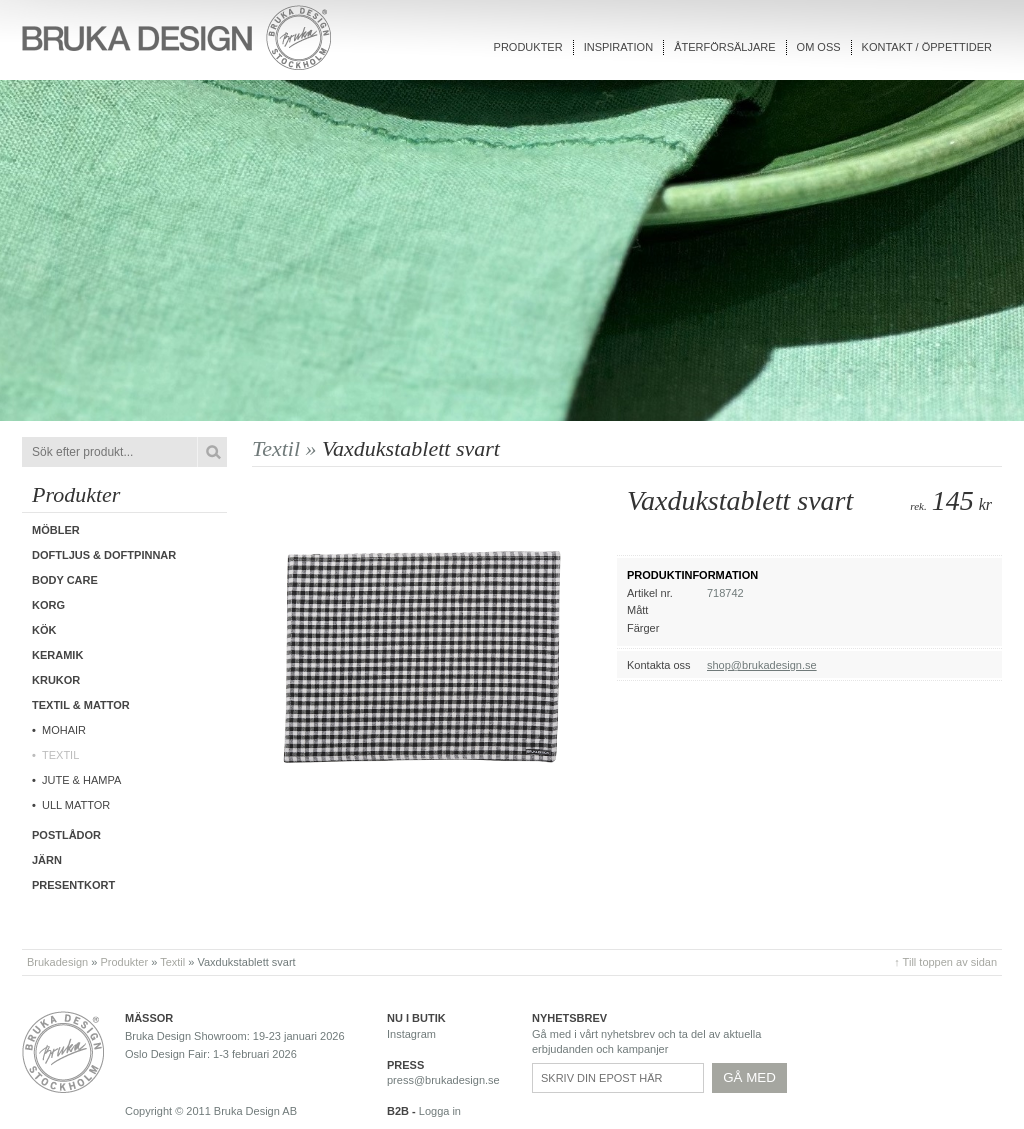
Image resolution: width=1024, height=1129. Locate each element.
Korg (48, 605)
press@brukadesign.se (443, 1080)
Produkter (528, 47)
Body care (65, 580)
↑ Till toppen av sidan (945, 962)
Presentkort (73, 885)
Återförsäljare (724, 47)
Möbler (56, 530)
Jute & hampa (81, 780)
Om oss (819, 47)
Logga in (440, 1111)
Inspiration (618, 47)
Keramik (57, 655)
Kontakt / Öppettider (927, 47)
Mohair (64, 730)
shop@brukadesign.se (762, 665)
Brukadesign (57, 962)
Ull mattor (76, 805)
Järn (47, 860)
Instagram (411, 1034)
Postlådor (66, 835)
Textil (60, 755)
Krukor (56, 680)
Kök (44, 630)
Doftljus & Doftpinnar (104, 555)
